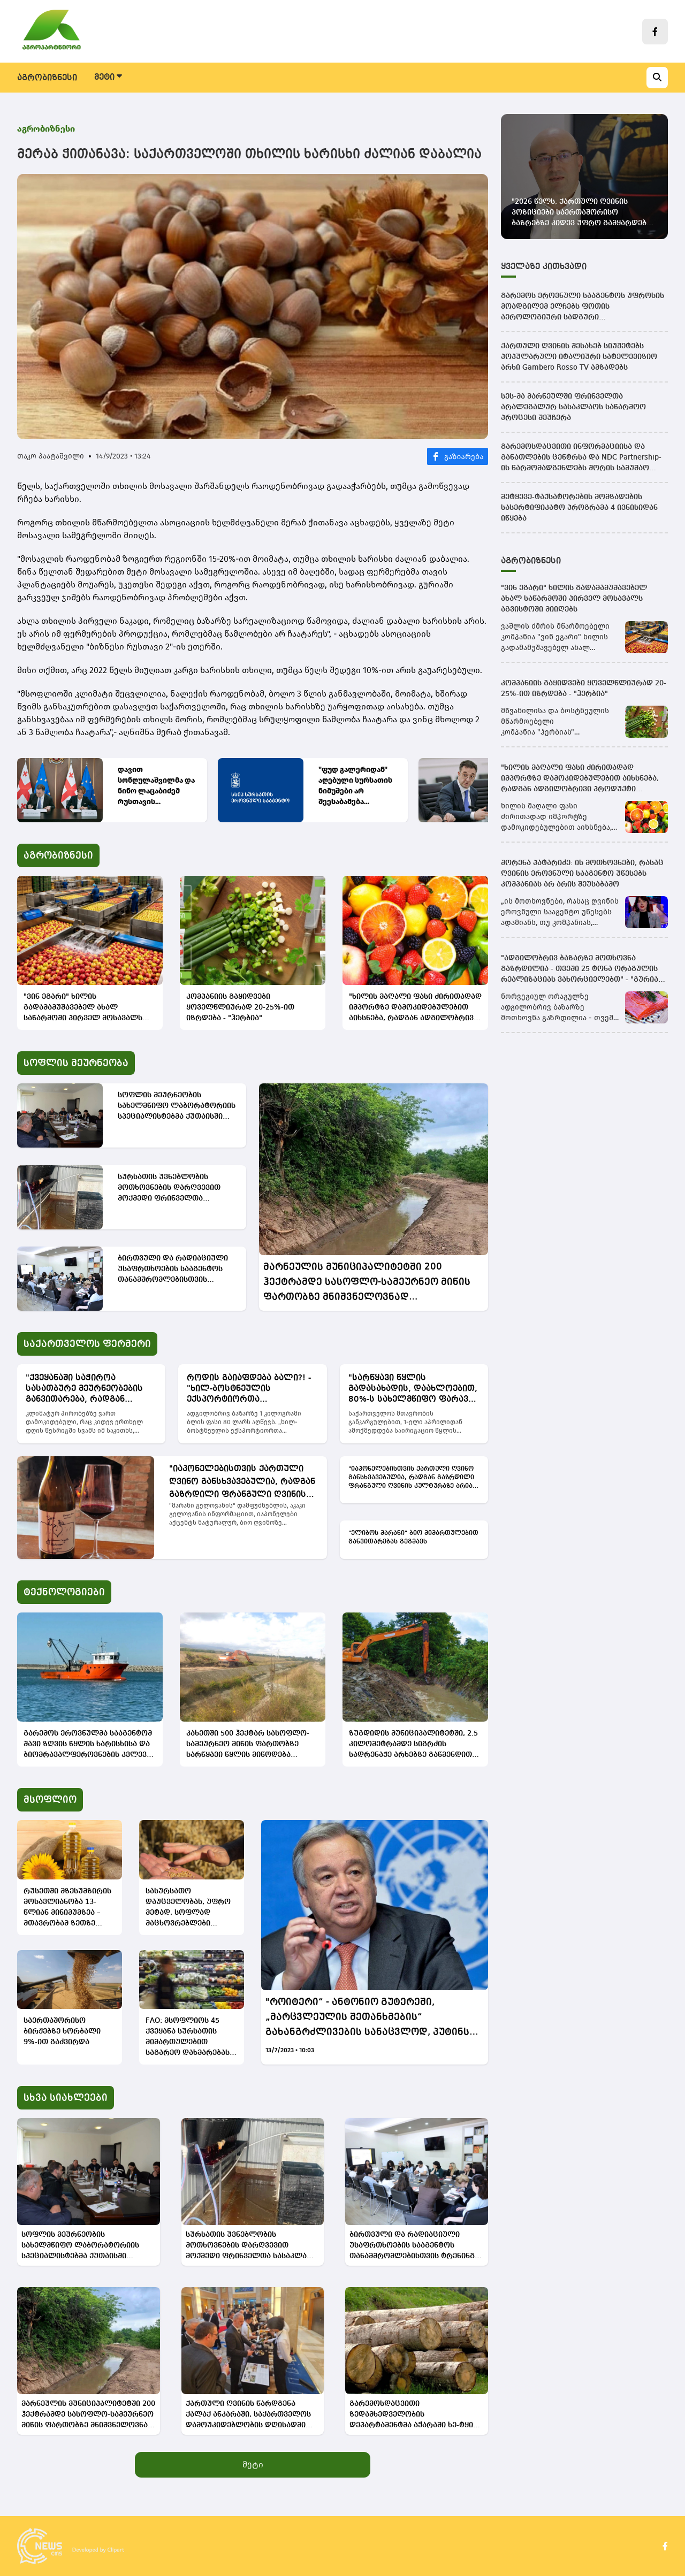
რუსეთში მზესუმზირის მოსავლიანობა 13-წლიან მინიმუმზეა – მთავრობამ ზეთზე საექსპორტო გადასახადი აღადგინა (68, 1908)
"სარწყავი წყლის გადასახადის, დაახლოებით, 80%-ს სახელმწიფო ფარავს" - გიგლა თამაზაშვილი (412, 1389)
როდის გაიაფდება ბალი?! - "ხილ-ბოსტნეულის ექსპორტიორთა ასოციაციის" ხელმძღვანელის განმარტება (252, 1389)
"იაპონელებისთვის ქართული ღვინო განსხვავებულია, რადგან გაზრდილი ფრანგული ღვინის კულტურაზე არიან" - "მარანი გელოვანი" (242, 1483)
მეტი (252, 2464)
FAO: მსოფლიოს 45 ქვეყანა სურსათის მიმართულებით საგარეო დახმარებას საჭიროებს (188, 2037)
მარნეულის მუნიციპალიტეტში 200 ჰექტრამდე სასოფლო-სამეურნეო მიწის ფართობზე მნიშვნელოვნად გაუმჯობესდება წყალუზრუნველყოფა (366, 1283)
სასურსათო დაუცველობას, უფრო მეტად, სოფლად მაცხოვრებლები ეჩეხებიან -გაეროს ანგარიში (188, 1908)
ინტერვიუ (504, 78)
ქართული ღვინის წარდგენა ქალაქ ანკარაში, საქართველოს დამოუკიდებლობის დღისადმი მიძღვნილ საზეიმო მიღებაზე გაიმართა (248, 2415)
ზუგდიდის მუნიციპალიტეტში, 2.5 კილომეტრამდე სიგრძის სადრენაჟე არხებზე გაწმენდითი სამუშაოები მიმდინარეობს (413, 1745)
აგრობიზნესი (47, 78)
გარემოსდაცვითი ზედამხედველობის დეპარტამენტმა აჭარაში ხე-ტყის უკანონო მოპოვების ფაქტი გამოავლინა (413, 2415)
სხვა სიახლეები (66, 2098)
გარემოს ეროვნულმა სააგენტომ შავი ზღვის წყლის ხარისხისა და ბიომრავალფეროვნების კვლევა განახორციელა (88, 1745)
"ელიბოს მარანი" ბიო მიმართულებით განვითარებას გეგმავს (413, 1537)
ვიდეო (557, 78)
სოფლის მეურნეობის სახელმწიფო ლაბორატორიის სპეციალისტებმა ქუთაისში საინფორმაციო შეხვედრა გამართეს (176, 1106)
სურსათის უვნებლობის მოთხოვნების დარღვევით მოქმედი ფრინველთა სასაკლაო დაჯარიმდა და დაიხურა (169, 1188)
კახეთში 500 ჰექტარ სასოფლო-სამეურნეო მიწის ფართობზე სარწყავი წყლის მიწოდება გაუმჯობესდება (247, 1745)
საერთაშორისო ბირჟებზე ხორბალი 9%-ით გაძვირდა (62, 2031)
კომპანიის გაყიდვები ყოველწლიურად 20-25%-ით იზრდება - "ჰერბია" (240, 1007)
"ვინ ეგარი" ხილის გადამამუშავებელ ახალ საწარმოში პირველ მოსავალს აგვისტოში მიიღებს (83, 1008)
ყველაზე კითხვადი (544, 267)
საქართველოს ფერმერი (259, 78)
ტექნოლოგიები (366, 78)
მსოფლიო (442, 78)
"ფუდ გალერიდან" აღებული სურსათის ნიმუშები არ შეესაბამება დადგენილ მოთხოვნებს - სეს (355, 786)
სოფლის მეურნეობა (140, 78)
